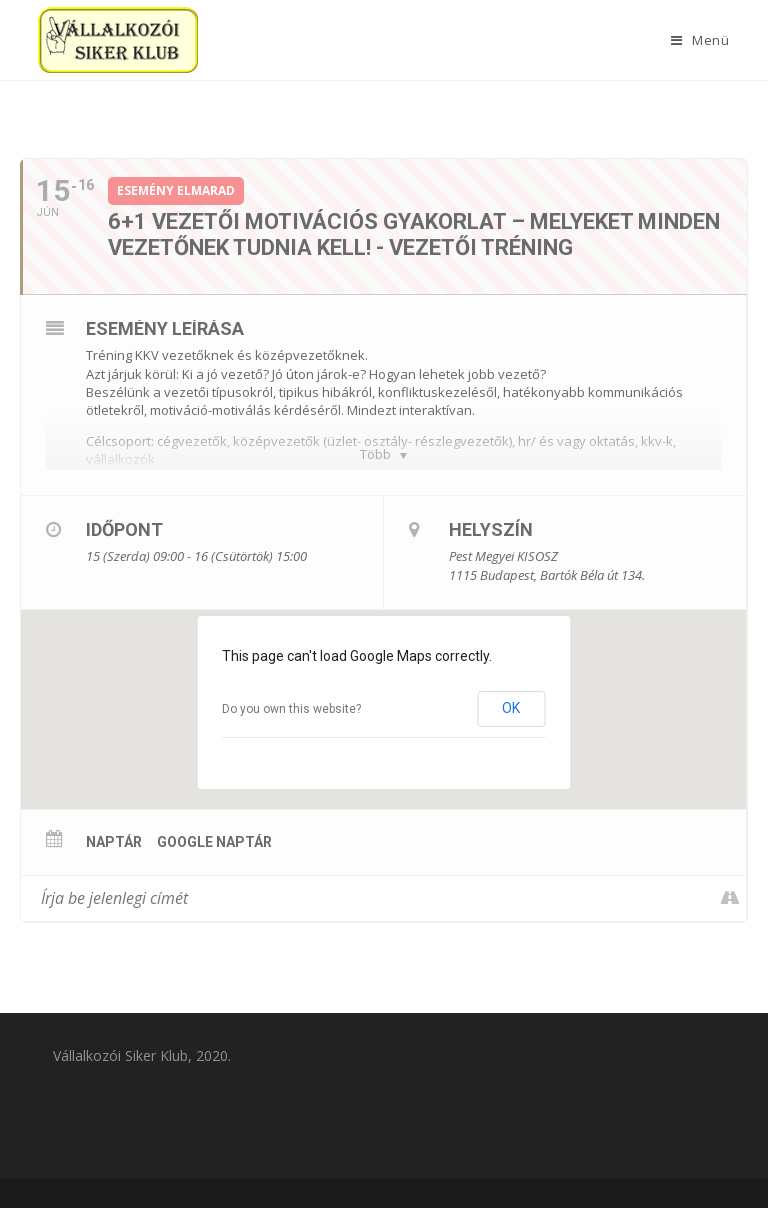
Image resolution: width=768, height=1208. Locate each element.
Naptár (114, 842)
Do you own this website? (291, 709)
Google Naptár (214, 842)
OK (511, 708)
